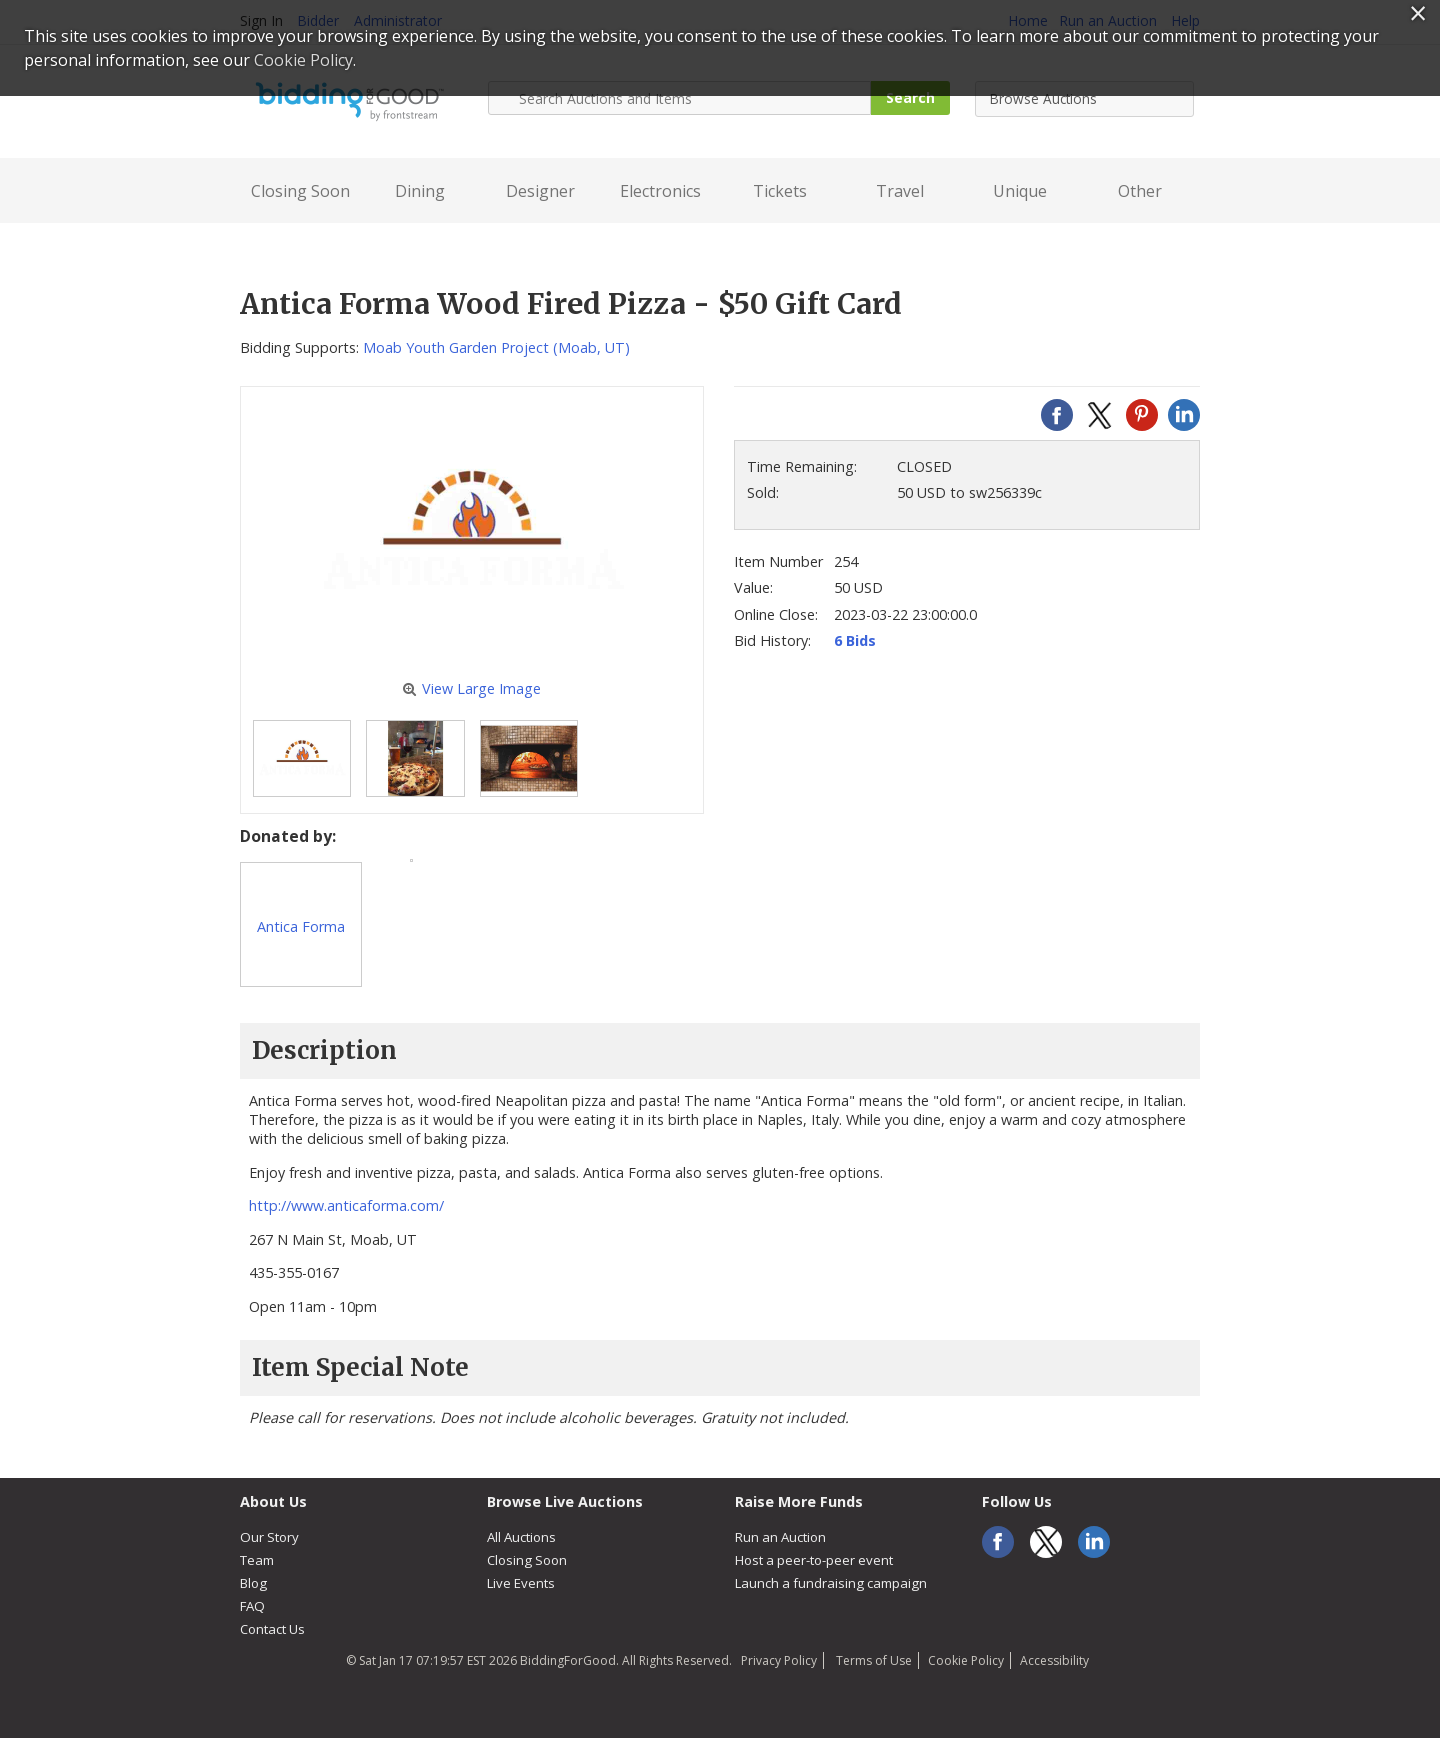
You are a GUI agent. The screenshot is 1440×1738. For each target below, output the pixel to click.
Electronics (660, 191)
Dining (420, 191)
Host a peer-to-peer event (814, 1560)
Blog (253, 1583)
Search (910, 97)
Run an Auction (780, 1537)
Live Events (521, 1583)
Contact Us (272, 1629)
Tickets (780, 191)
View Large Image (471, 688)
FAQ (252, 1606)
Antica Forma (301, 926)
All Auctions (521, 1537)
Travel (900, 191)
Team (257, 1560)
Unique (1020, 191)
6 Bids (855, 640)
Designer (540, 191)
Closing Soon (300, 191)
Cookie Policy (966, 1660)
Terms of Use (872, 1660)
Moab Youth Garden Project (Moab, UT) (496, 347)
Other (1140, 191)
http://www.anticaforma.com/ (346, 1205)
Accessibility (1054, 1660)
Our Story (269, 1537)
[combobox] (1084, 99)
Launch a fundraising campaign (831, 1583)
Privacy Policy (779, 1660)
